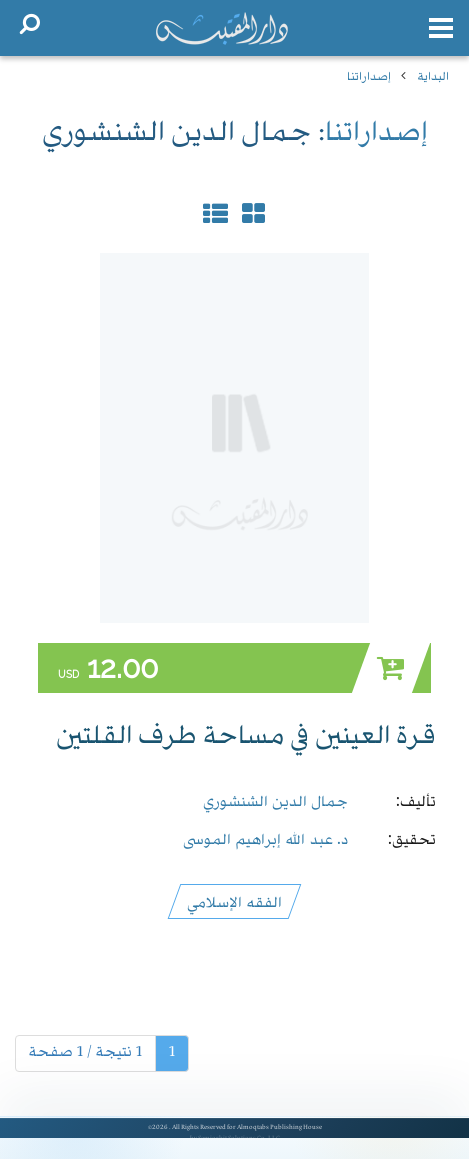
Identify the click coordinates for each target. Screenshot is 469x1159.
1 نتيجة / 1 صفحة (85, 1053)
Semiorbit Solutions (227, 1139)
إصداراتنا (369, 75)
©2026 (158, 1128)
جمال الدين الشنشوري (275, 800)
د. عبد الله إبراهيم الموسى (265, 838)
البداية (433, 75)
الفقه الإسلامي (234, 901)
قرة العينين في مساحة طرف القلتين (246, 738)
